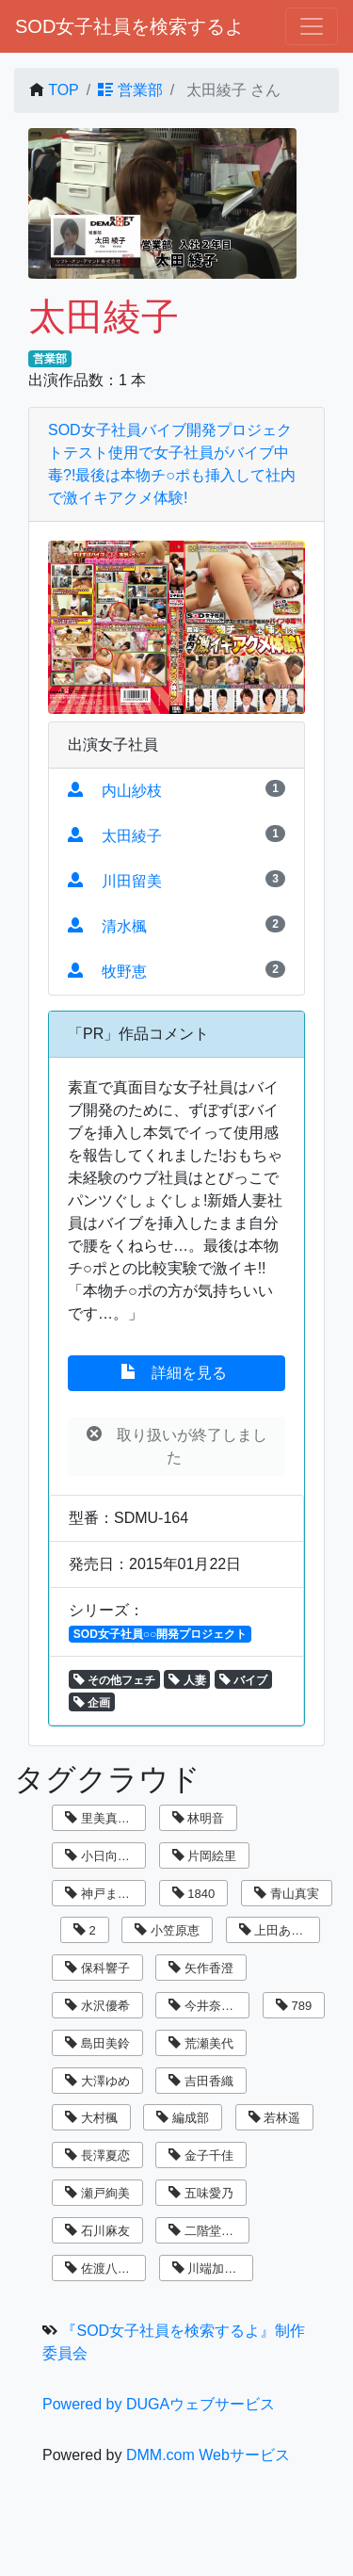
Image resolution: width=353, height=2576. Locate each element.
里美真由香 (103, 1818)
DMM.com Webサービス (208, 2455)
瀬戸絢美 (97, 2193)
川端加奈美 (210, 2268)
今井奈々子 (207, 2006)
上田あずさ (277, 1930)
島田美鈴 (97, 2043)
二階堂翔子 (207, 2231)
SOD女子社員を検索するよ (129, 26)
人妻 (186, 1680)
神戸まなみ (103, 1894)
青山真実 (286, 1894)
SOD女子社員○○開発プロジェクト (160, 1634)
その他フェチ (114, 1680)
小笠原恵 (167, 1930)
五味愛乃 (200, 2193)
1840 (194, 1894)
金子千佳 (200, 2155)
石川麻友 (97, 2231)
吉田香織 (200, 2081)
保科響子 (97, 1968)
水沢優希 (97, 2006)
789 (294, 2006)
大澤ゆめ (97, 2081)
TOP (63, 90)
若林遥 (275, 2118)
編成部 (182, 2118)
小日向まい (103, 1856)
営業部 (130, 90)
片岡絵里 (204, 1856)
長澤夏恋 (97, 2155)
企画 (91, 1702)
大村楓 (91, 2118)
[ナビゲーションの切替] (311, 26)
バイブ (243, 1680)
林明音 (198, 1818)
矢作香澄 (200, 1968)
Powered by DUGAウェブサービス (158, 2404)
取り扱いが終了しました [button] (177, 1446)
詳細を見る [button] (176, 1372)
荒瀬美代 (200, 2043)
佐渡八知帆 (103, 2268)
